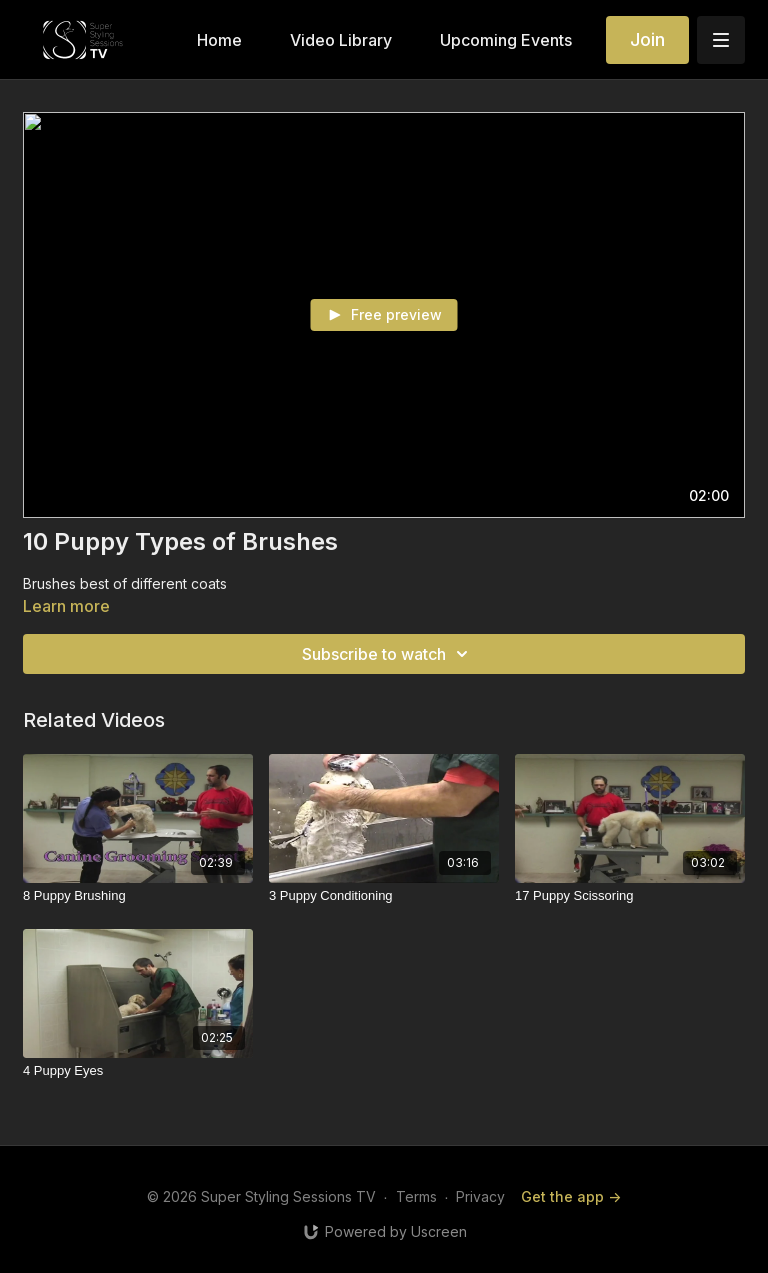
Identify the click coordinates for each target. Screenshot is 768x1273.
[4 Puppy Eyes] (138, 1071)
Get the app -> (571, 1196)
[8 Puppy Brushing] (138, 896)
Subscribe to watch (388, 654)
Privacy (480, 1196)
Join (647, 39)
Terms (416, 1196)
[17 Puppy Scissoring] (630, 896)
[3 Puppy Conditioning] (384, 896)
